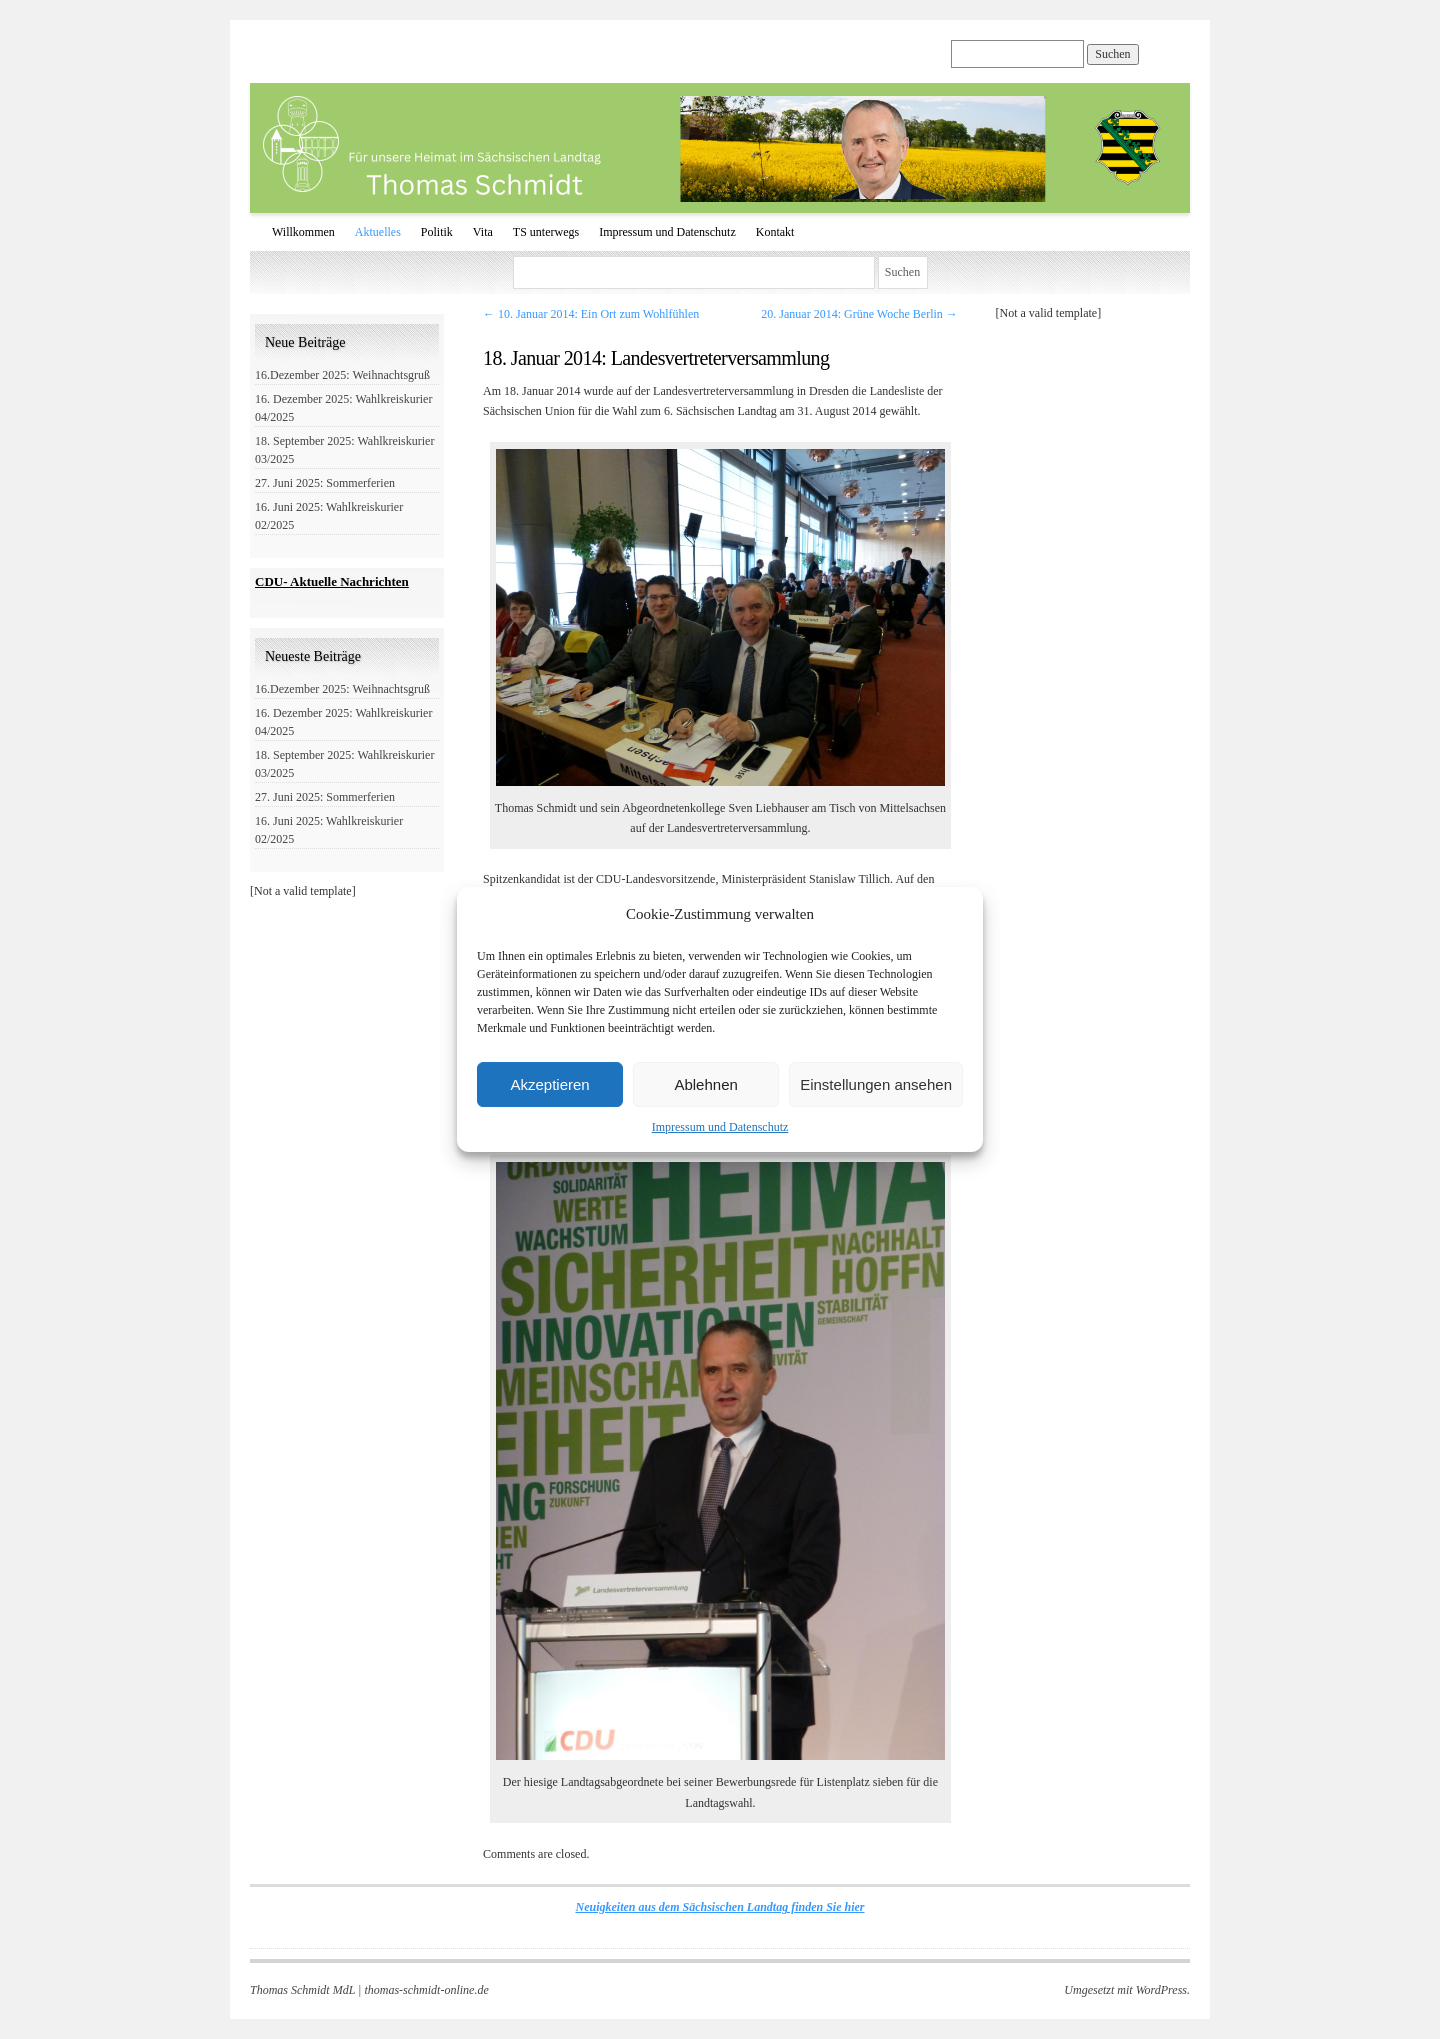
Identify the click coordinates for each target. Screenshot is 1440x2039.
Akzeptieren (549, 1084)
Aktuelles (378, 232)
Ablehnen (705, 1084)
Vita (483, 232)
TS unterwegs (546, 232)
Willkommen (303, 232)
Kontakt (775, 232)
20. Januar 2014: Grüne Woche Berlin (859, 314)
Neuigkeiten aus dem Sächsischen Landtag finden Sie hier (719, 1907)
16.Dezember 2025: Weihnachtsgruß (342, 375)
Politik (437, 232)
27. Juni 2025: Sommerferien (325, 483)
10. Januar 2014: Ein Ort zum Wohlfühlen (591, 314)
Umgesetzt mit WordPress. (1127, 1990)
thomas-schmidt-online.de (426, 1990)
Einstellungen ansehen (876, 1084)
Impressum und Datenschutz (720, 1127)
